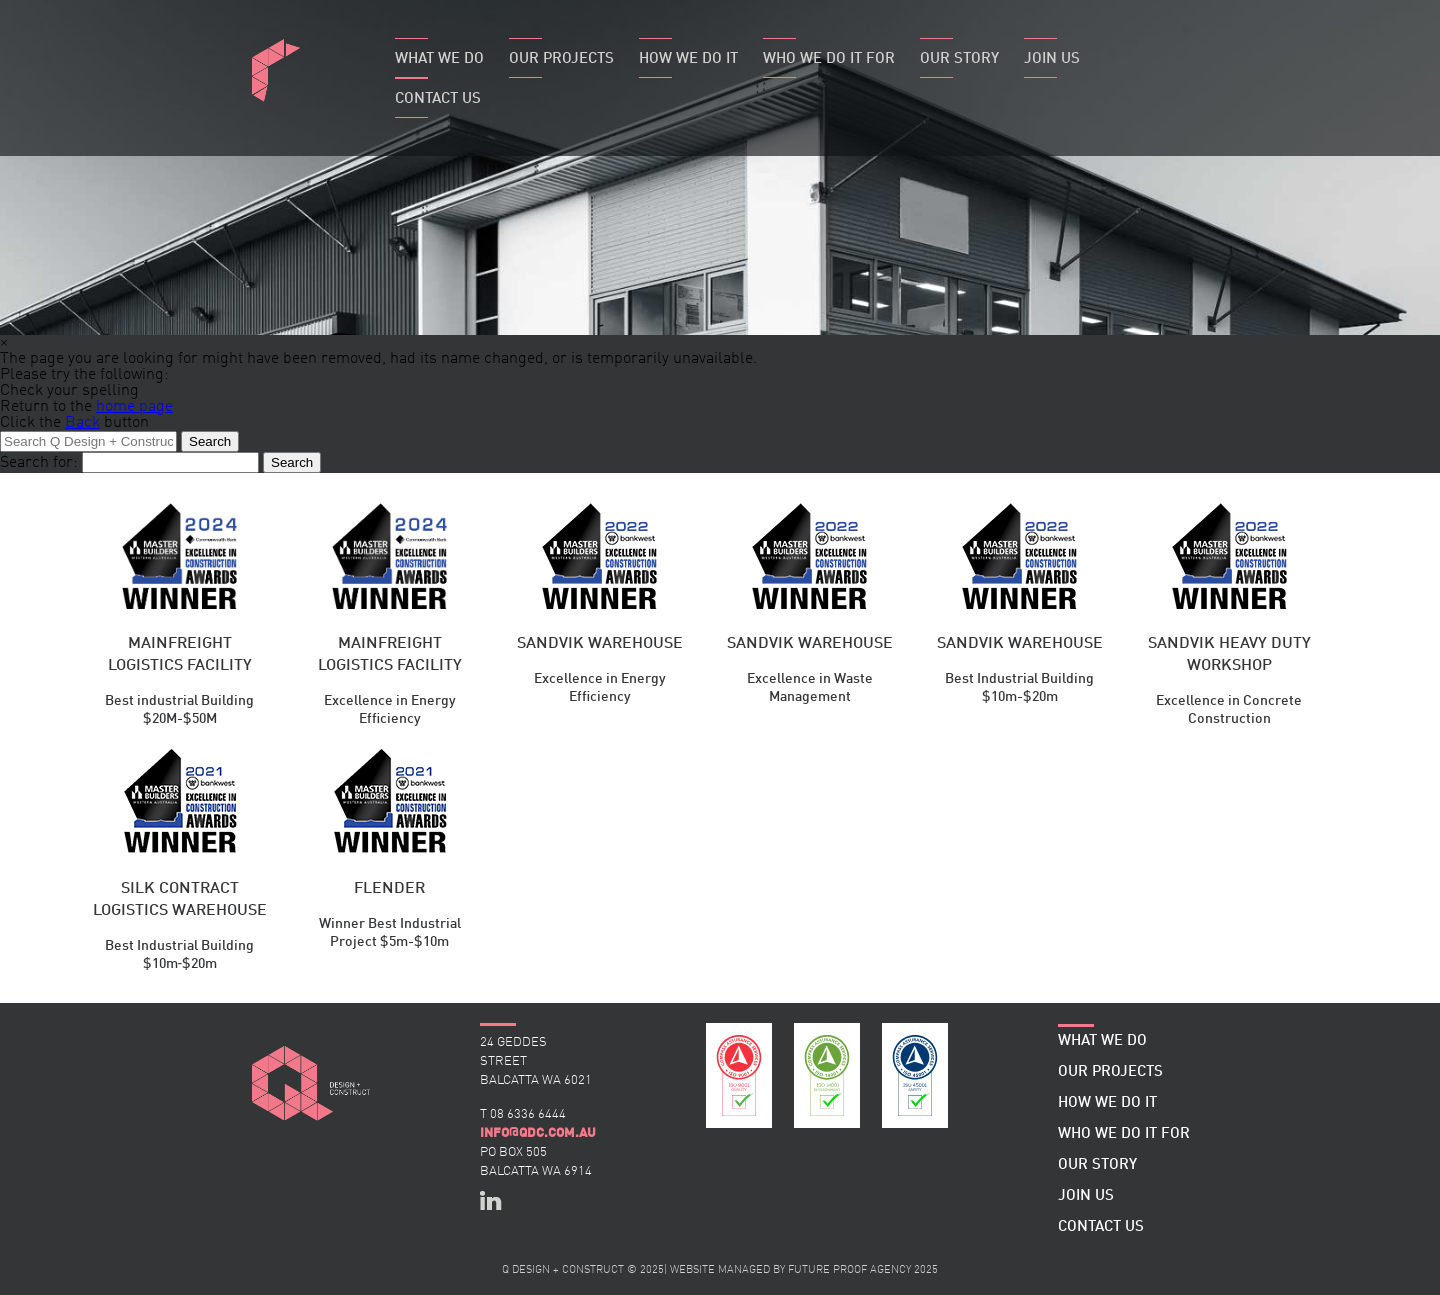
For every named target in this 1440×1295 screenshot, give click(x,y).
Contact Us (438, 99)
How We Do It (688, 59)
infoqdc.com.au (538, 1133)
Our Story (959, 59)
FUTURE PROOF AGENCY (849, 1270)
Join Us (1052, 59)
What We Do (439, 59)
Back (82, 423)
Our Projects (561, 59)
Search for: (39, 463)
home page (134, 407)
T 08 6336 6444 (523, 1114)
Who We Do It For (829, 59)
